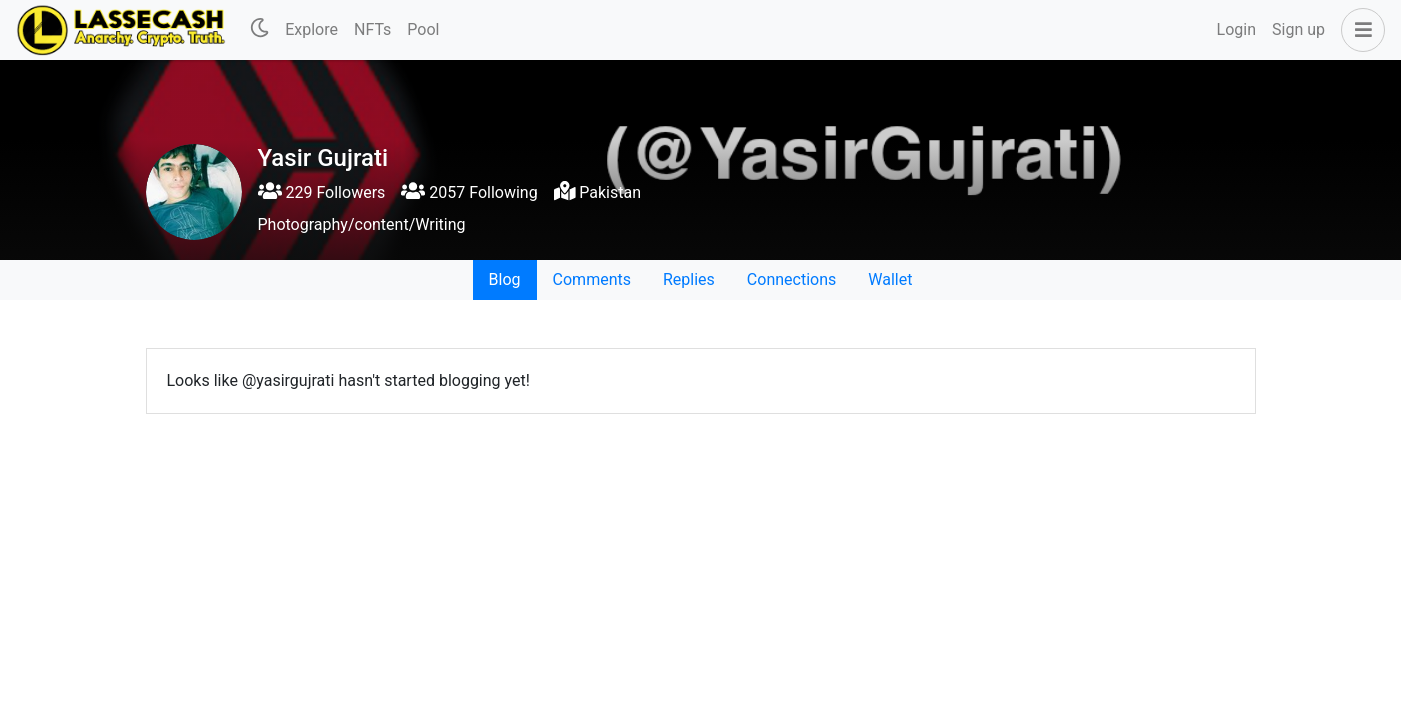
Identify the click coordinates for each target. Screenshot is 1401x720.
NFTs (372, 29)
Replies (689, 279)
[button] (1359, 30)
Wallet (890, 279)
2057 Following (469, 192)
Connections (791, 279)
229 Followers (322, 192)
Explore (311, 29)
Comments (592, 279)
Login (1236, 29)
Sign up (1298, 29)
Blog (505, 279)
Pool (423, 29)
